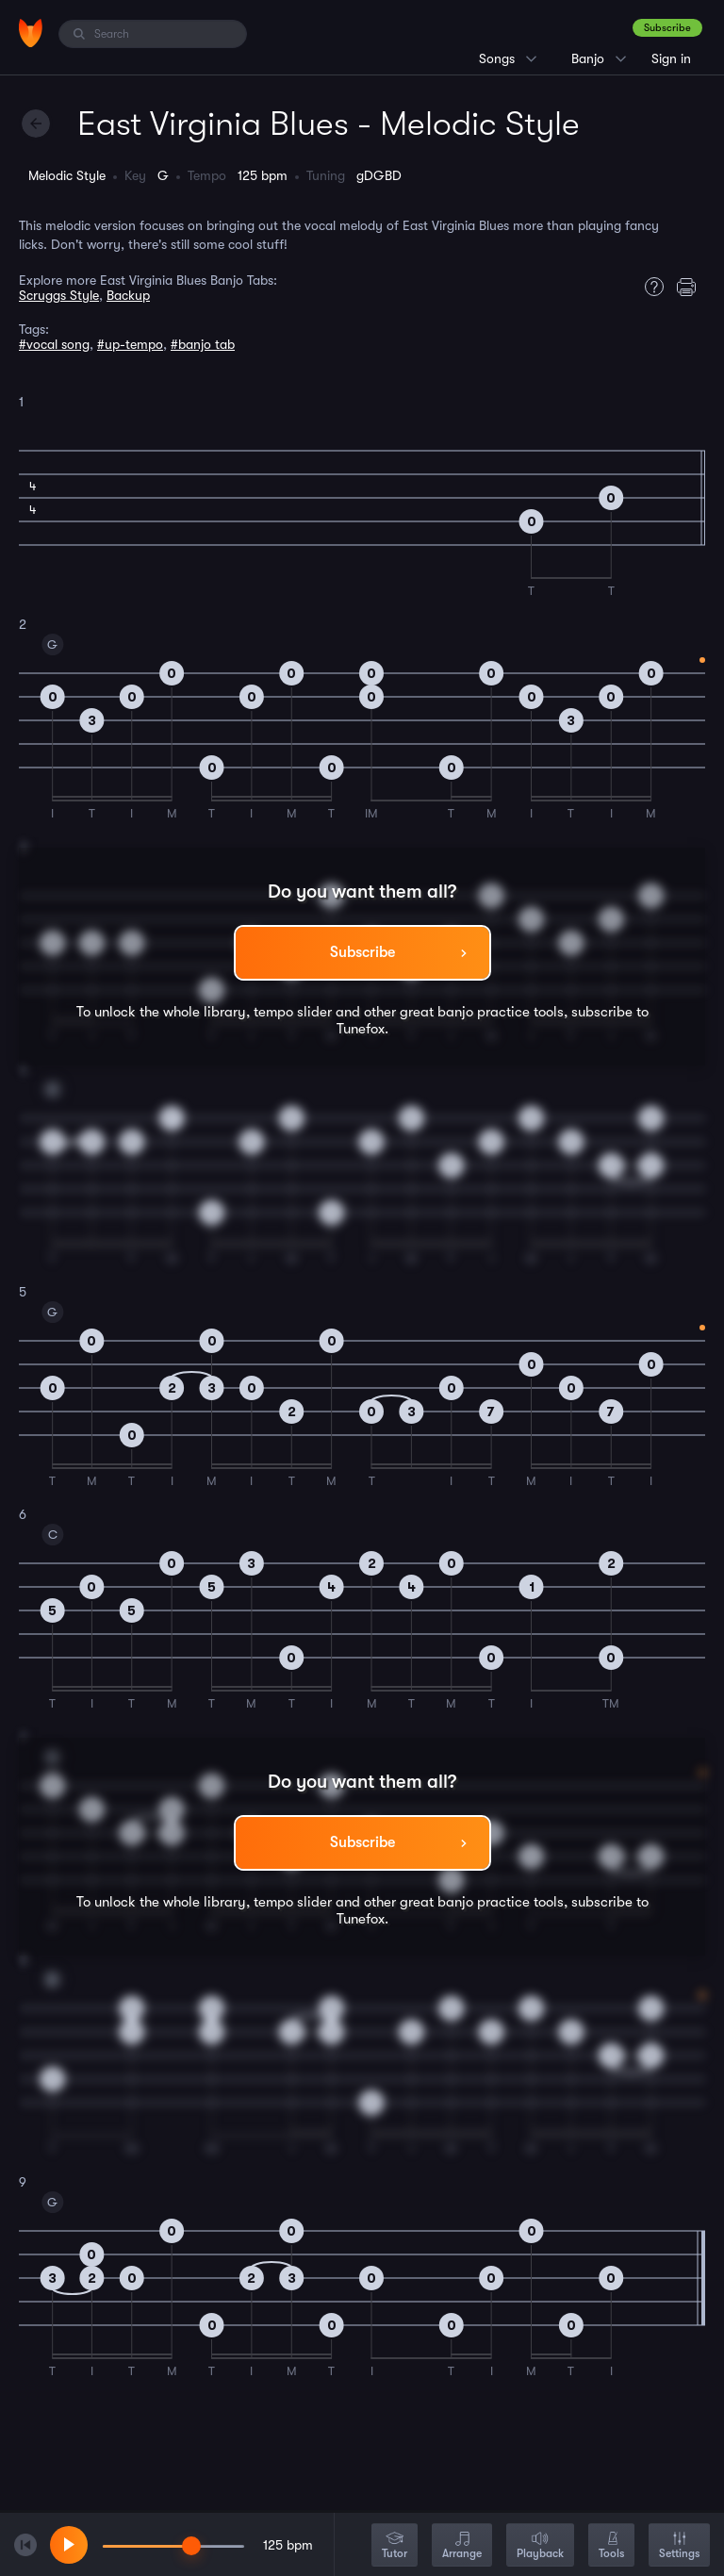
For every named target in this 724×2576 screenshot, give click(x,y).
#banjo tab (203, 344)
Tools (611, 2546)
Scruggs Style (59, 295)
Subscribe (667, 28)
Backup (128, 295)
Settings (679, 2546)
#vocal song (54, 344)
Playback (540, 2546)
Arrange (462, 2546)
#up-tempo (130, 344)
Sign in (671, 58)
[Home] (30, 33)
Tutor (394, 2546)
